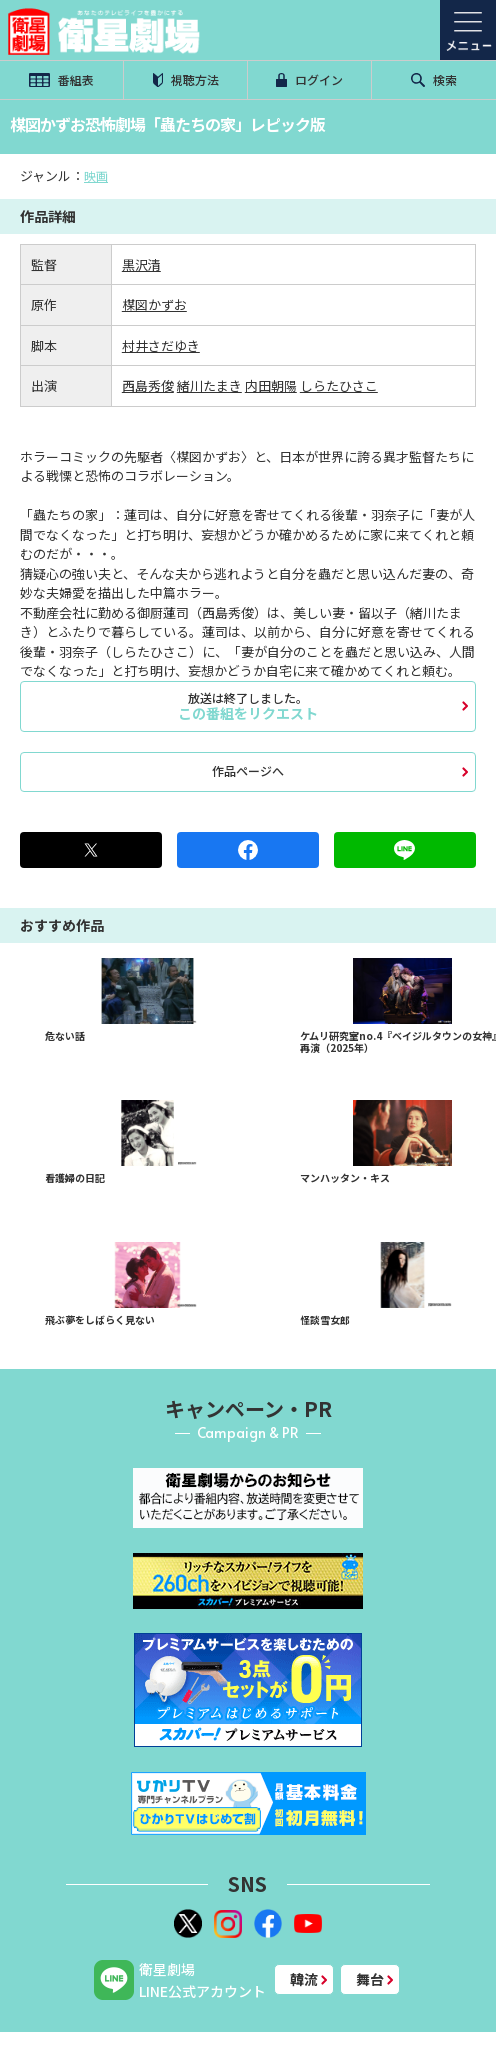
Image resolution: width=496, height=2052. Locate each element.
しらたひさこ (339, 385)
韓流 (304, 1979)
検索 (434, 79)
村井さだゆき (161, 345)
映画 (96, 175)
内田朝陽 (271, 385)
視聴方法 (186, 79)
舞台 (370, 1979)
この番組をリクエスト (248, 706)
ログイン (310, 79)
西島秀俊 (148, 385)
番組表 (61, 79)
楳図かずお (154, 304)
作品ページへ (248, 770)
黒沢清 (141, 264)
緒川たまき (209, 385)
